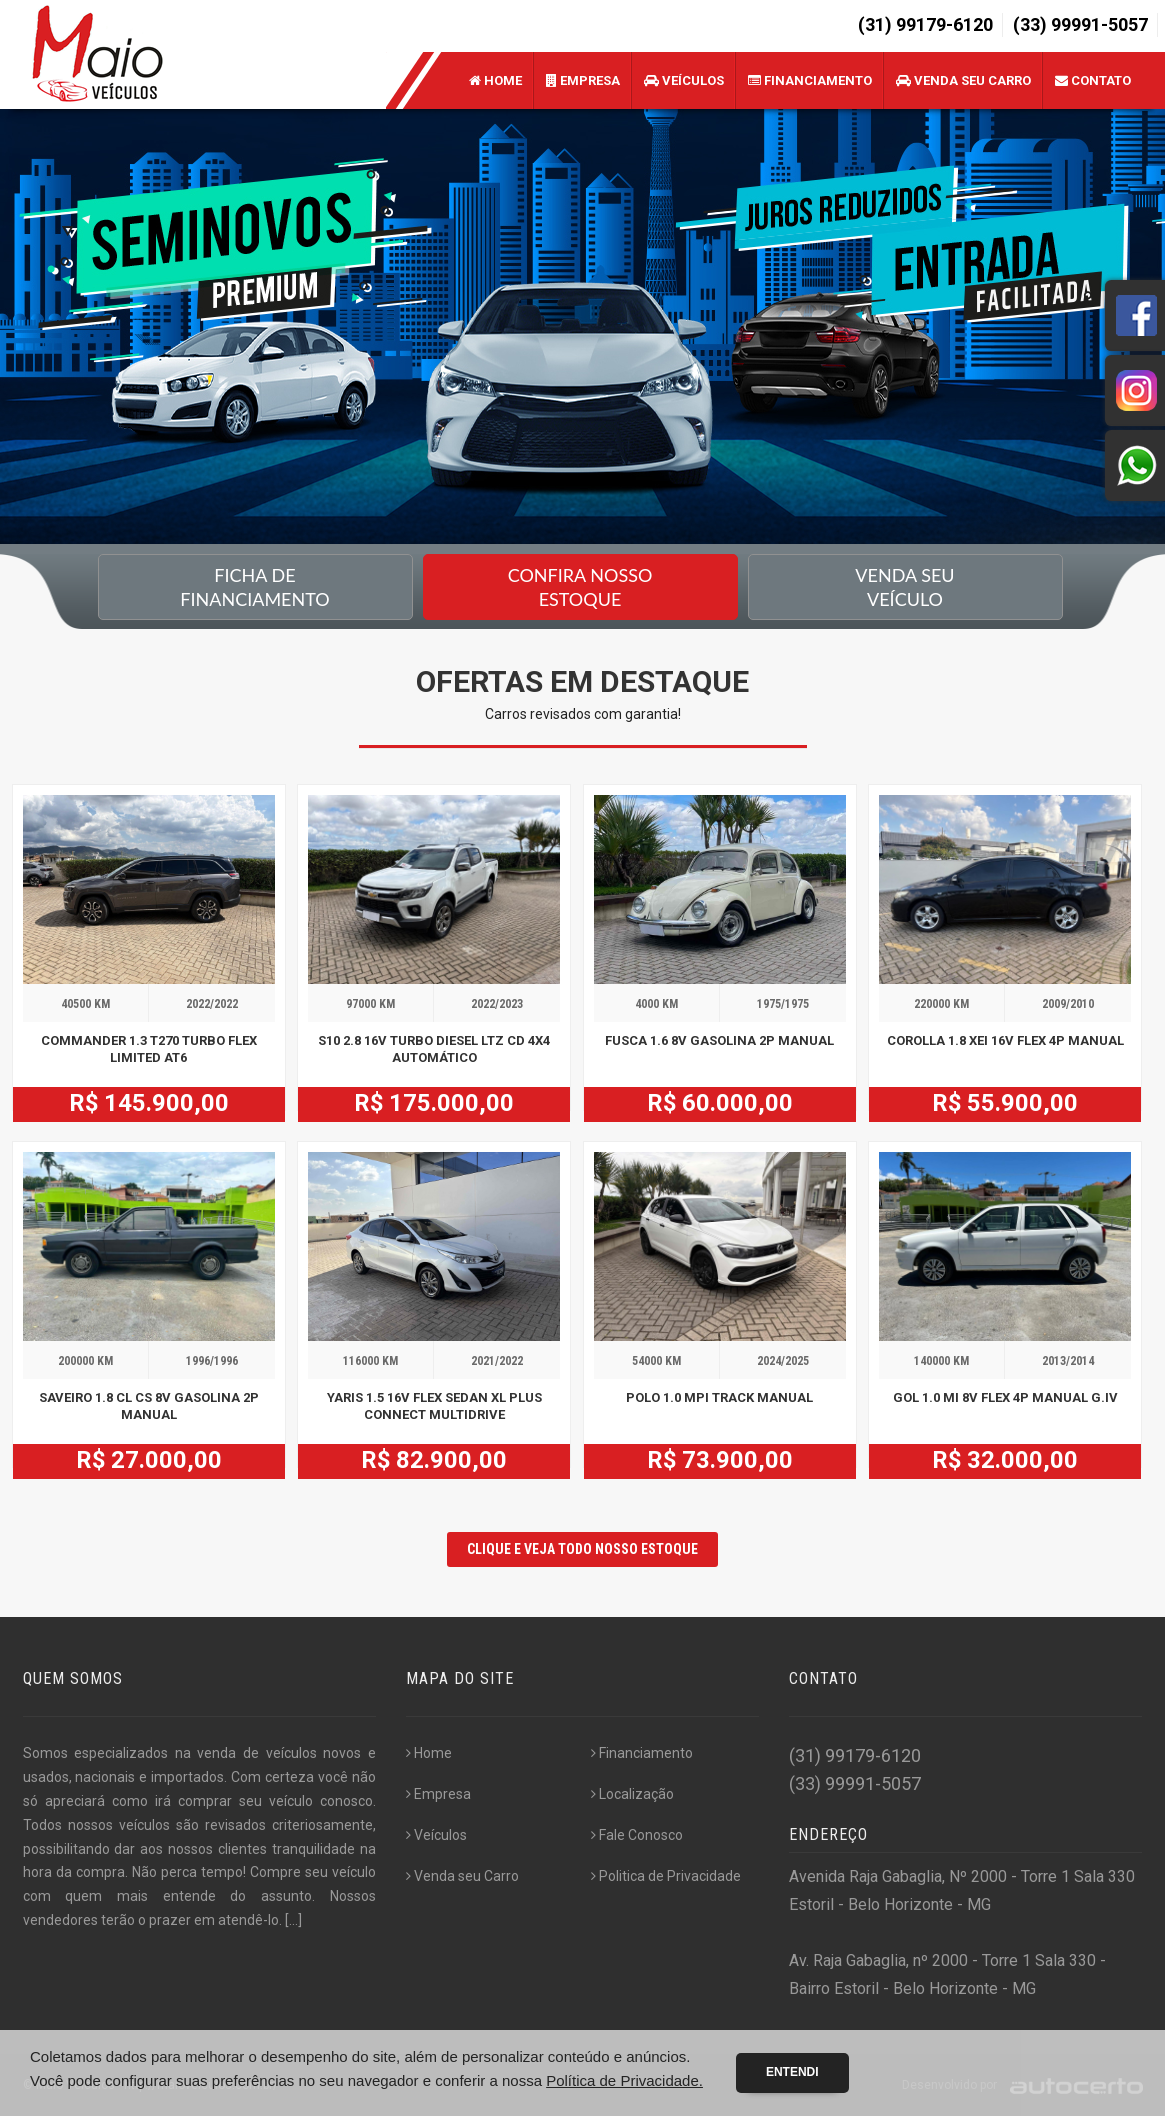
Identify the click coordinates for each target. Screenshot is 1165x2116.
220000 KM (941, 1004)
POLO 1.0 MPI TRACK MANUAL (719, 1397)
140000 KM (941, 1361)
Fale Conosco (637, 1835)
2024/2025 (783, 1361)
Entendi (792, 2072)
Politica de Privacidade (666, 1876)
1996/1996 (212, 1361)
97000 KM (370, 1004)
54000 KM (656, 1361)
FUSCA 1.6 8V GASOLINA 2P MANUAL (719, 1040)
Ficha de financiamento (254, 587)
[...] (293, 1920)
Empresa (583, 80)
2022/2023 (497, 1004)
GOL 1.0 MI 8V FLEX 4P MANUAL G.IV (1005, 1397)
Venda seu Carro (963, 80)
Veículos (684, 80)
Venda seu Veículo (904, 587)
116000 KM (370, 1361)
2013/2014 (1068, 1361)
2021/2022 (497, 1361)
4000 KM (656, 1004)
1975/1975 (783, 1004)
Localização (632, 1794)
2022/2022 (212, 1004)
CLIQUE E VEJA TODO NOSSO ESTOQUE (582, 1549)
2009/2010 (1068, 1004)
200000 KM (85, 1361)
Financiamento (810, 80)
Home (495, 80)
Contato (1093, 80)
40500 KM (85, 1004)
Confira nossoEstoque (580, 587)
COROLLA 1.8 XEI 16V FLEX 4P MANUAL (1005, 1040)
